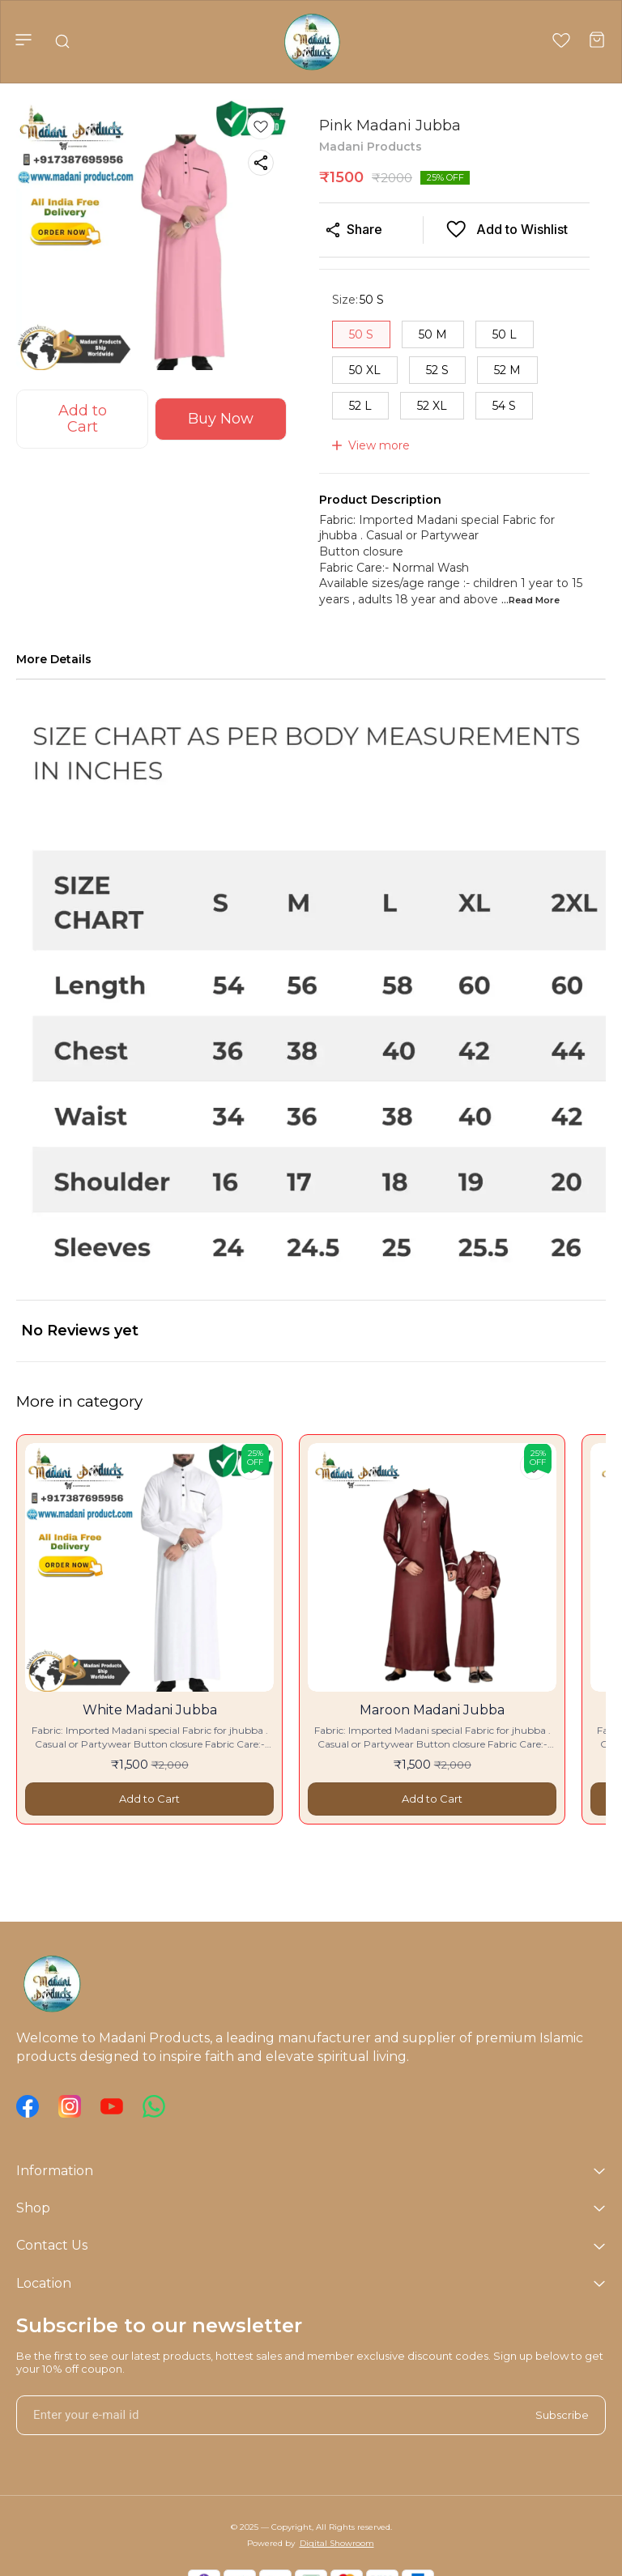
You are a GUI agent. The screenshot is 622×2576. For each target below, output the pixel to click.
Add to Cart (82, 419)
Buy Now (220, 419)
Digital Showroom (337, 2543)
